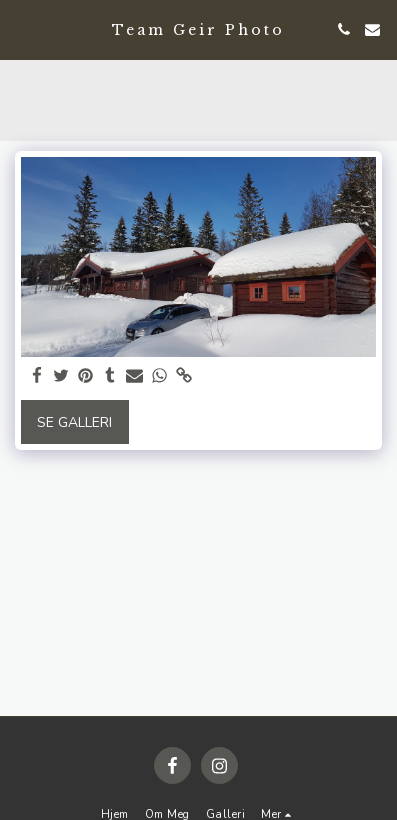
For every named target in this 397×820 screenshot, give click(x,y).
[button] (22, 28)
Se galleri (74, 422)
